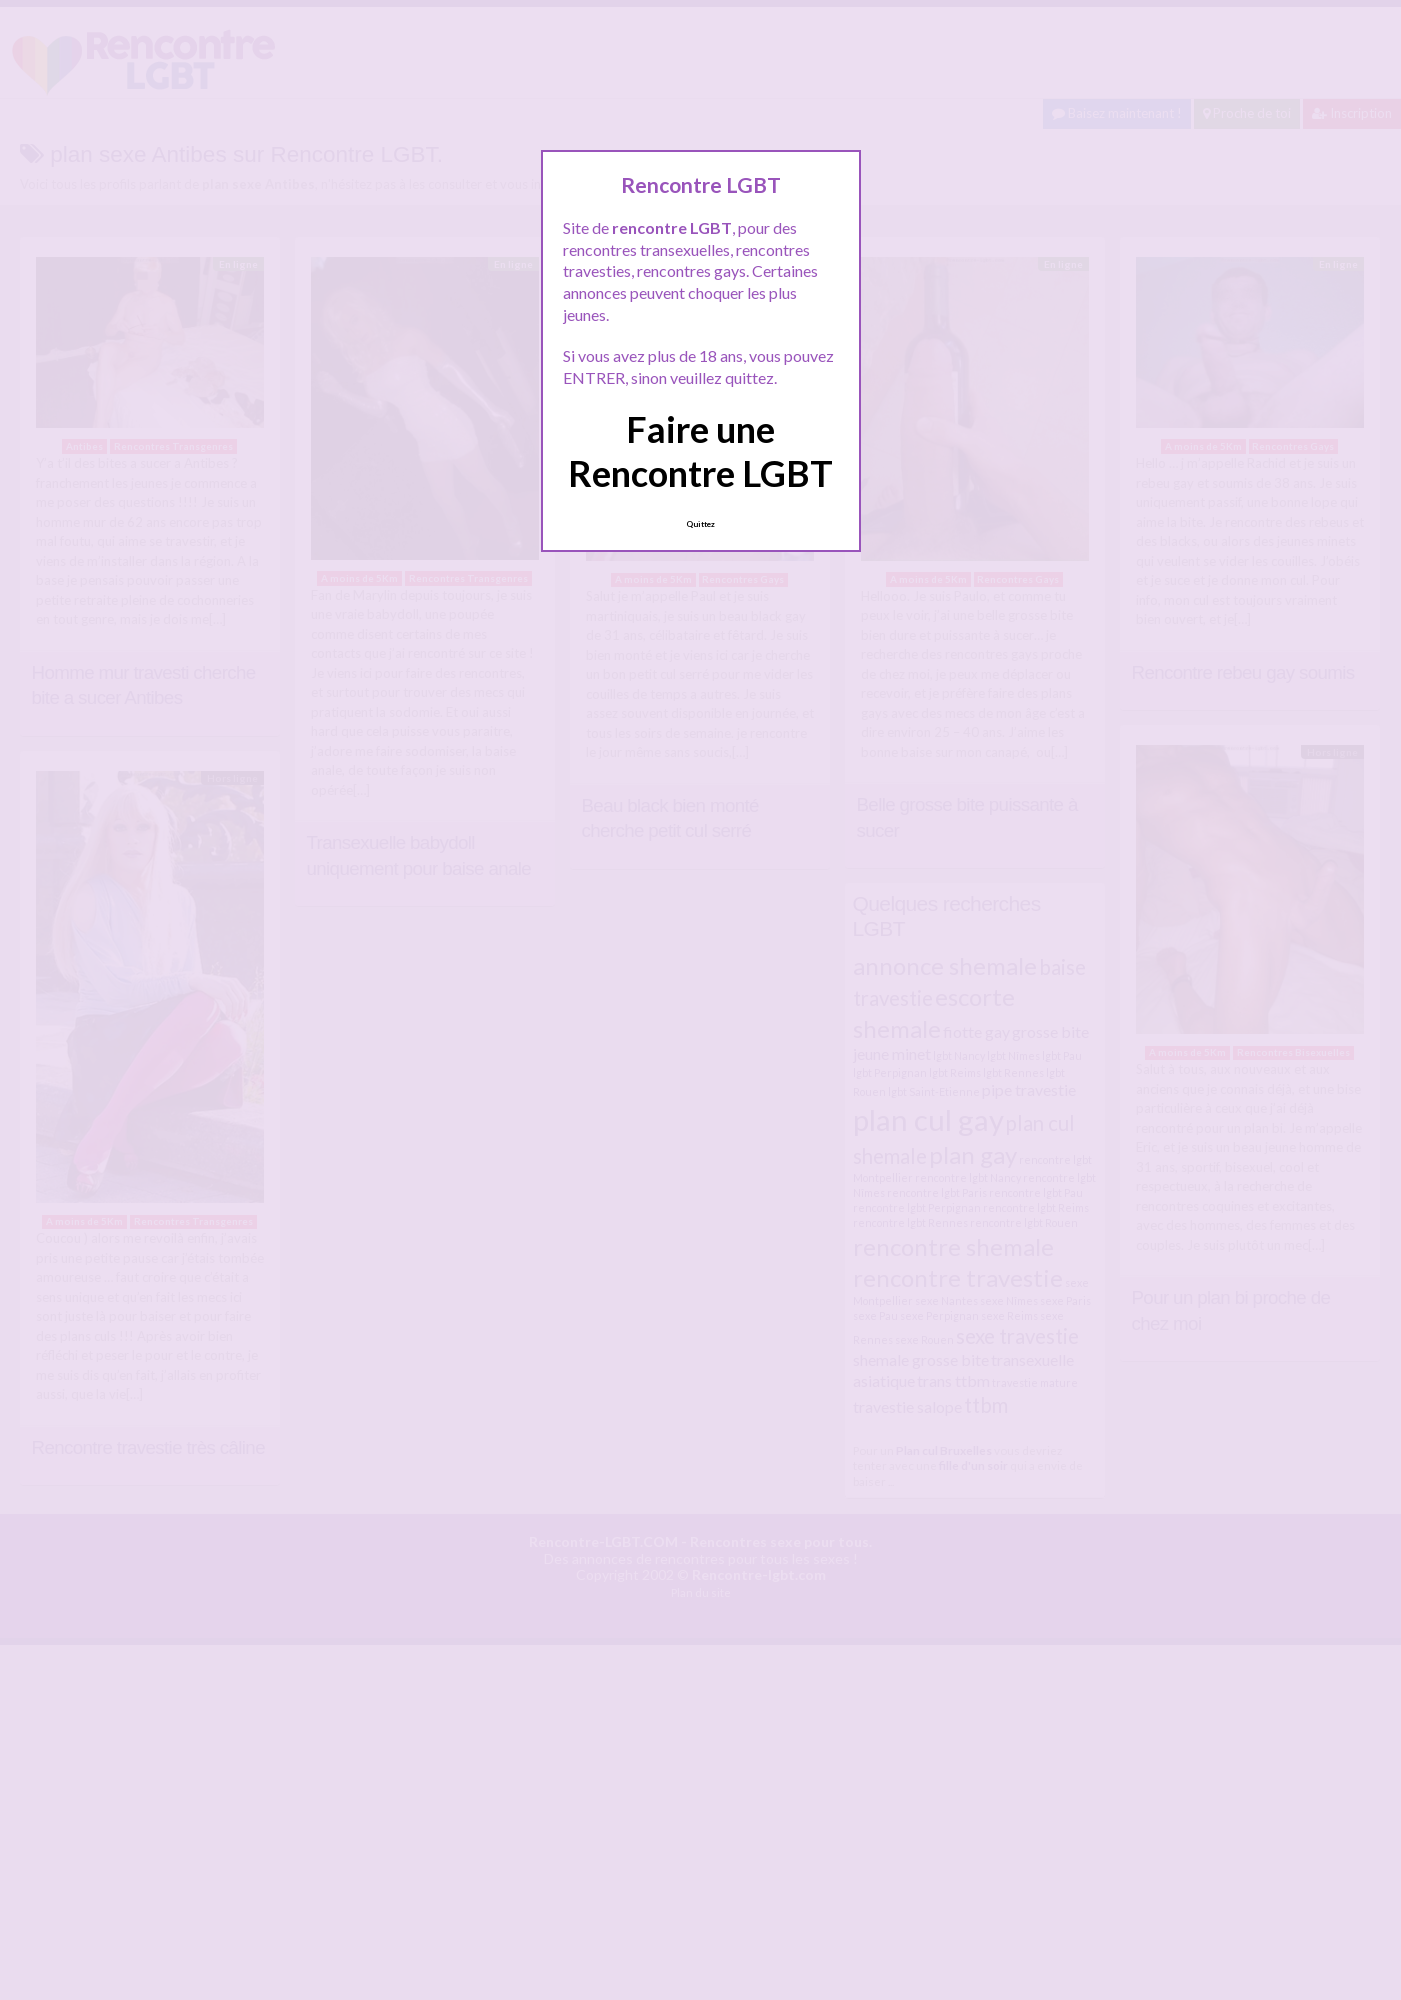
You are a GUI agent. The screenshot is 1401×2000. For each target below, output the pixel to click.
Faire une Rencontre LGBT (700, 450)
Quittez (700, 524)
